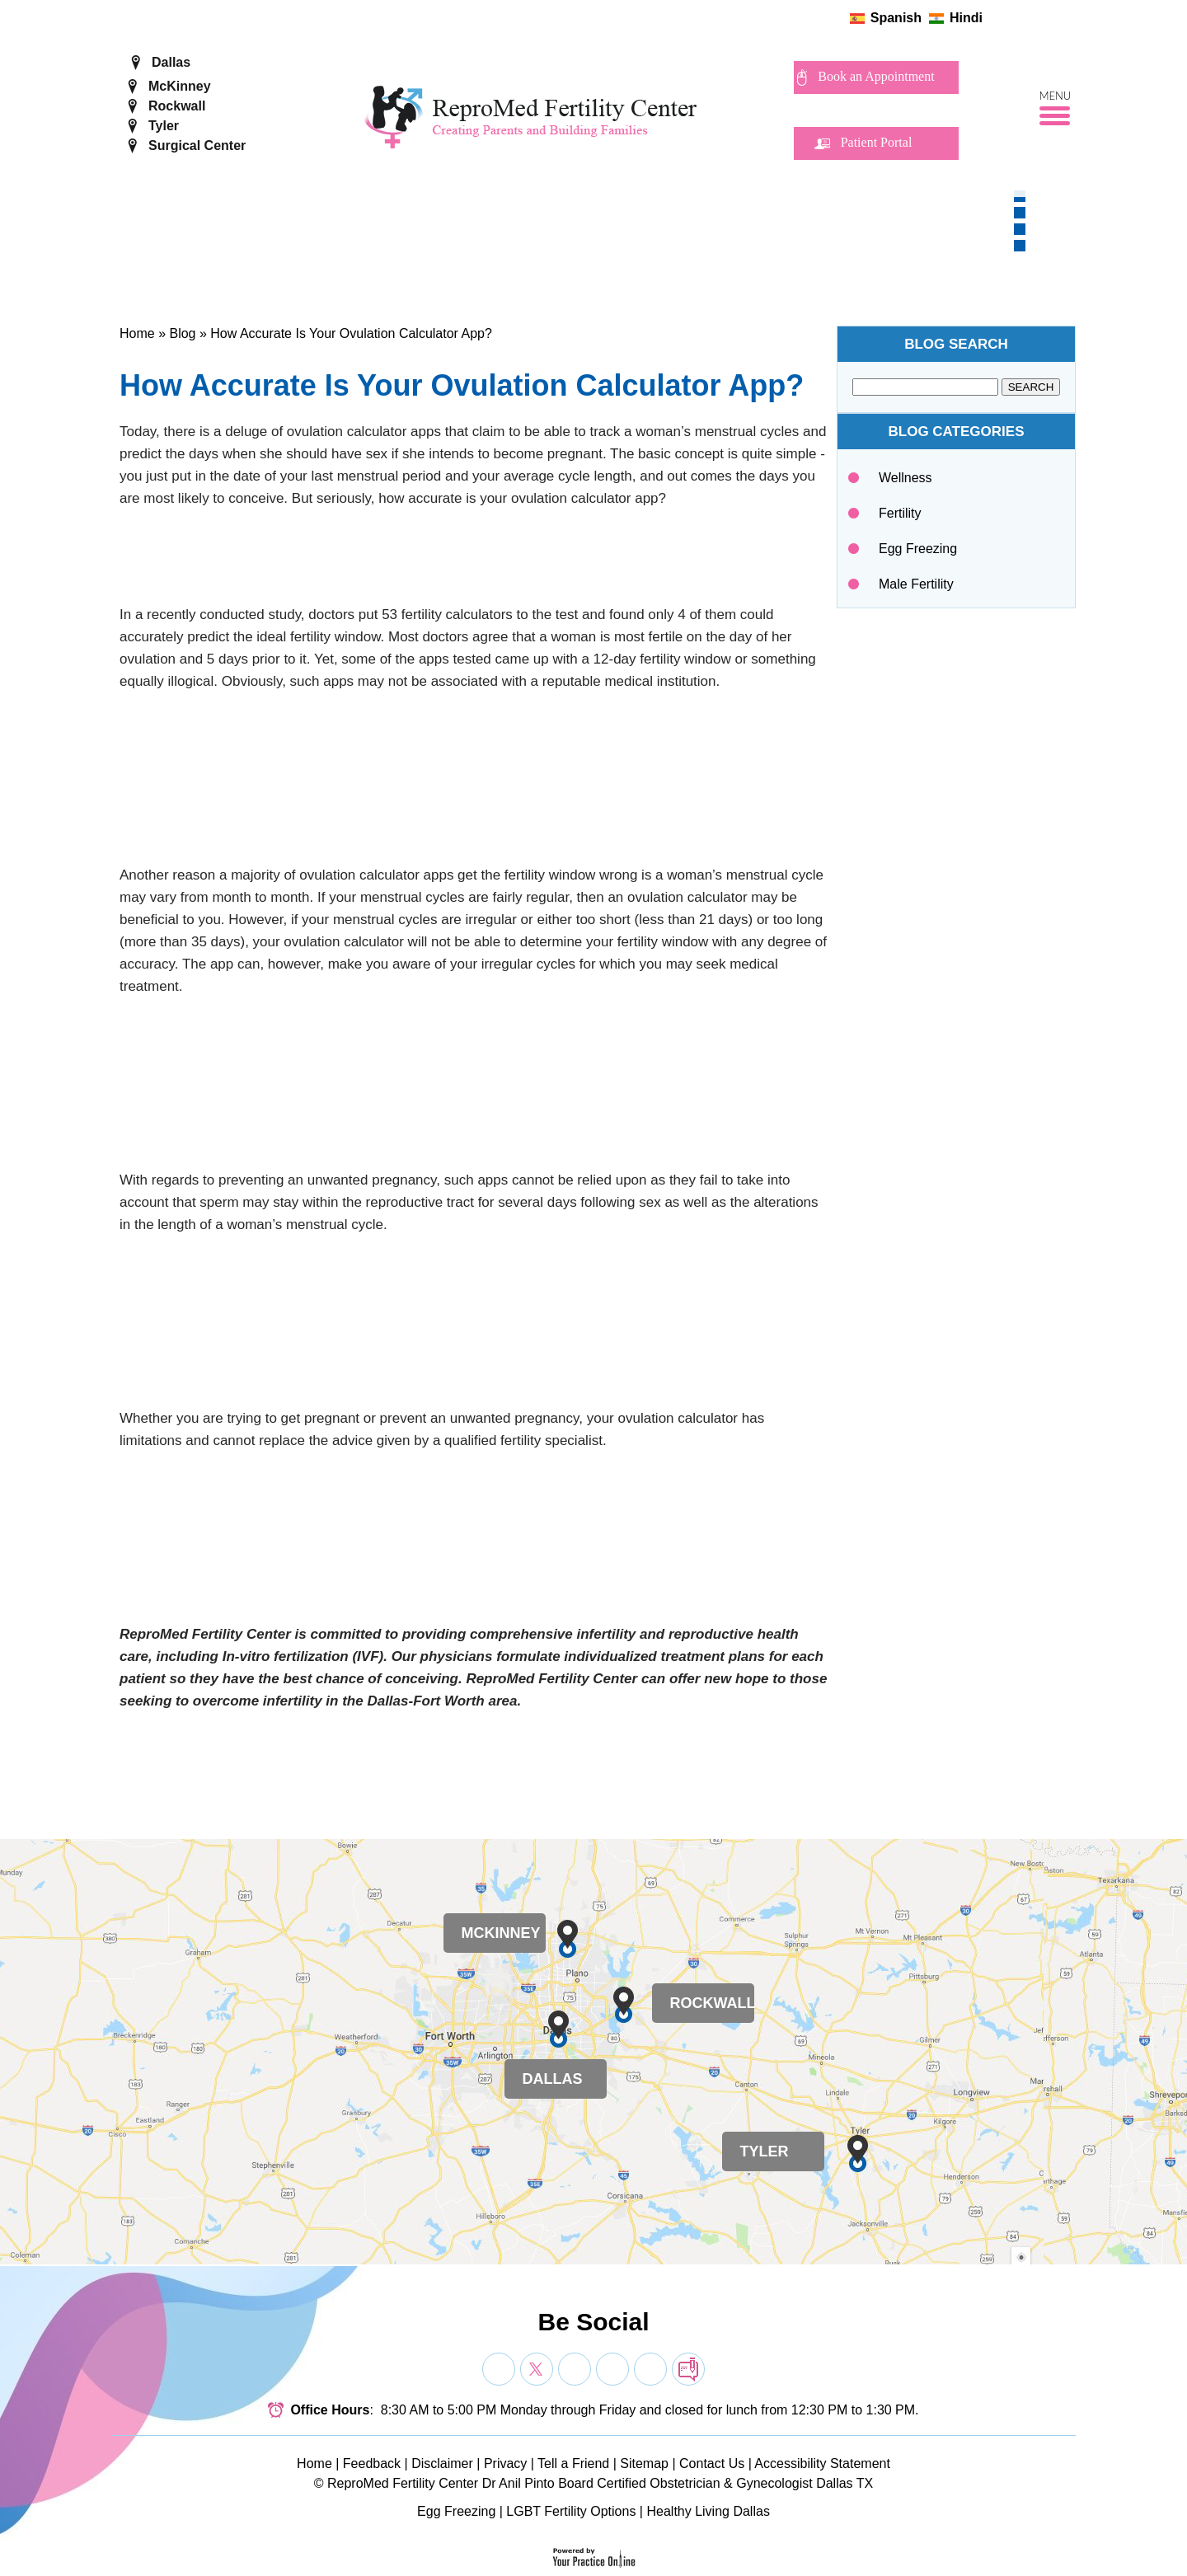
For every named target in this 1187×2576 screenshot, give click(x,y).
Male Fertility (916, 584)
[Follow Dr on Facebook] (498, 2369)
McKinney (179, 86)
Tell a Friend (573, 2463)
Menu (1055, 96)
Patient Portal (877, 142)
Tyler (163, 126)
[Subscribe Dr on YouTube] (574, 2369)
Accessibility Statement (822, 2463)
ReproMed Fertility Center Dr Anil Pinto (441, 2483)
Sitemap (644, 2463)
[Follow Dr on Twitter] (536, 2369)
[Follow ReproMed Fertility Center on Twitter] (1017, 18)
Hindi (966, 18)
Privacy (505, 2463)
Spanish (896, 18)
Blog (182, 333)
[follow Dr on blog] (688, 2369)
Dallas (171, 62)
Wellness (905, 478)
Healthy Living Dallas (707, 2511)
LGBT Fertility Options (571, 2511)
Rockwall (176, 106)
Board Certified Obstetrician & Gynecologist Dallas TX (715, 2483)
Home (137, 333)
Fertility (900, 513)
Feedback (372, 2463)
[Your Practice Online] (594, 2557)
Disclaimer (442, 2463)
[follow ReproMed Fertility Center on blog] (1069, 18)
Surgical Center (197, 145)
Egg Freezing (918, 549)
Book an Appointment (876, 76)
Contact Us (711, 2463)
